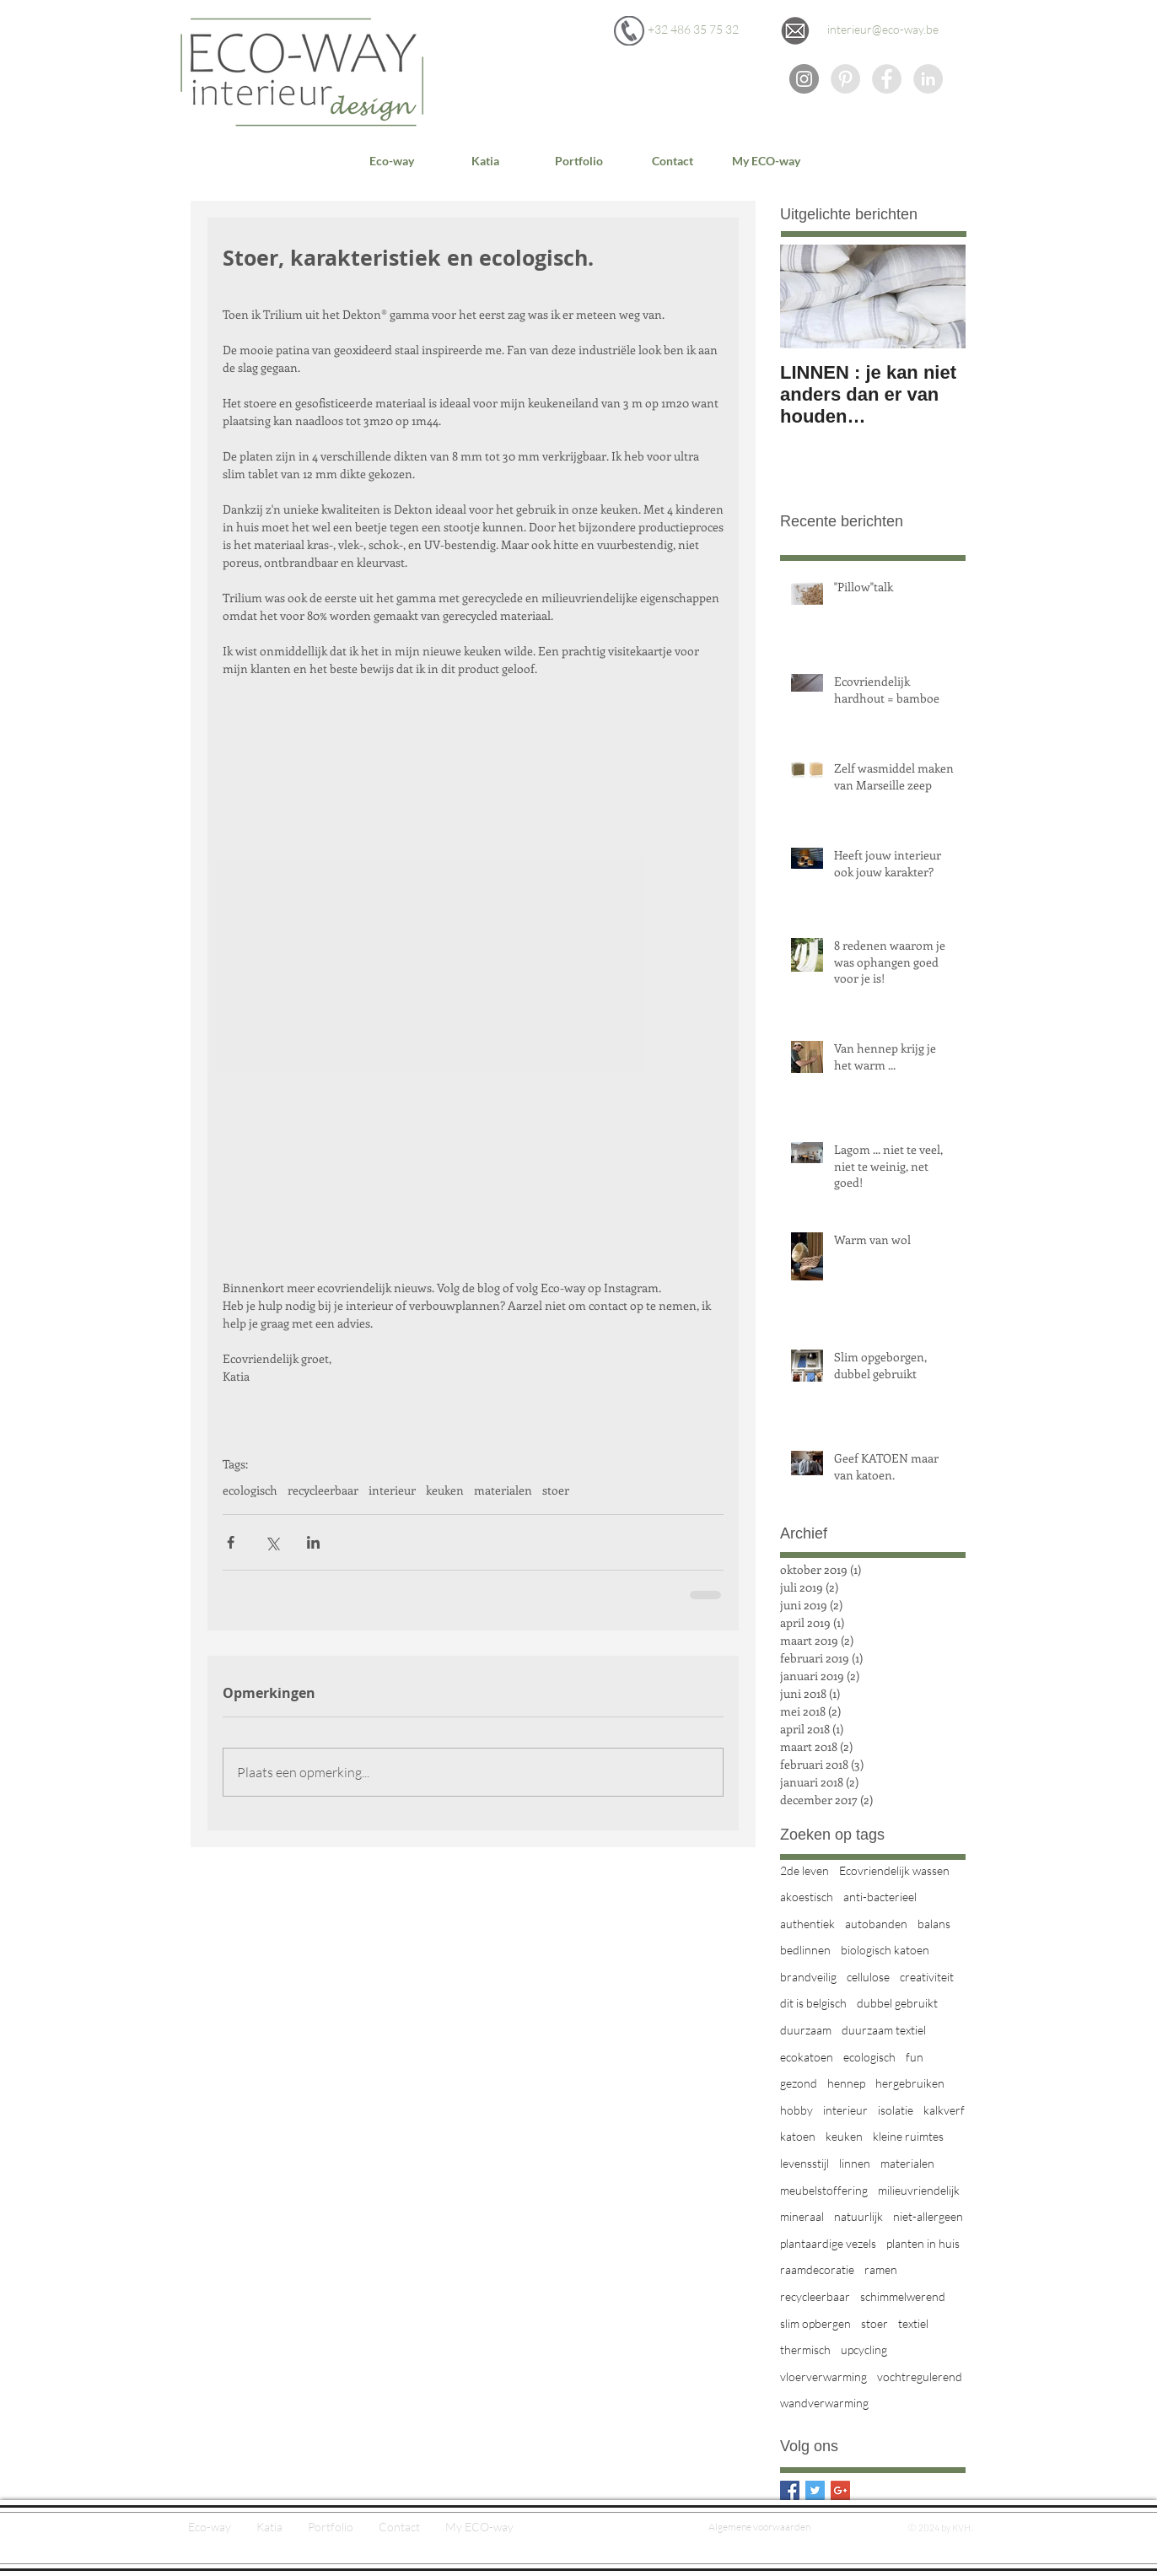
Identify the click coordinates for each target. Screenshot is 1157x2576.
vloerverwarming (823, 2376)
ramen (880, 2269)
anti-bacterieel (880, 1896)
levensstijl (804, 2163)
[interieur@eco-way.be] (883, 29)
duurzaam (805, 2030)
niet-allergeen (928, 2216)
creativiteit (927, 1977)
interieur (392, 1490)
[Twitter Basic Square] (815, 2490)
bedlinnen (805, 1950)
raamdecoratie (817, 2269)
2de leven (804, 1870)
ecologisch (250, 1490)
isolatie (895, 2110)
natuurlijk (858, 2216)
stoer (555, 1490)
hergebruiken (909, 2083)
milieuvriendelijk (919, 2190)
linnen (854, 2163)
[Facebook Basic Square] (789, 2490)
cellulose (868, 1977)
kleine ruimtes (908, 2136)
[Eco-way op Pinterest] (845, 79)
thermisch (805, 2349)
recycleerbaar (323, 1490)
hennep (846, 2083)
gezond (798, 2083)
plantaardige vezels (828, 2243)
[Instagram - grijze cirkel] (804, 79)
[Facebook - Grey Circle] (886, 79)
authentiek (807, 1923)
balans (934, 1923)
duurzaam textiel (884, 2030)
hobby (796, 2110)
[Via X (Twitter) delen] (272, 1542)
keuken (445, 1490)
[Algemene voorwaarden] (759, 2527)
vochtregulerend (919, 2376)
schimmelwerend (902, 2296)
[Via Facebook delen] (231, 1542)
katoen (797, 2136)
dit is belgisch (813, 2003)
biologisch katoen (885, 1950)
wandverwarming (824, 2402)
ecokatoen (806, 2057)
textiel (913, 2323)
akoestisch (806, 1896)
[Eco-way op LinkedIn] (928, 79)
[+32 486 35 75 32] (693, 29)
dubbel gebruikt (897, 2003)
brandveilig (808, 1977)
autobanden (876, 1923)
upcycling (864, 2349)
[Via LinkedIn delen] (313, 1542)
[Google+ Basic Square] (840, 2490)
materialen (503, 1490)
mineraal (802, 2216)
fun (914, 2057)
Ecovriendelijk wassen (894, 1870)
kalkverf (944, 2110)
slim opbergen (815, 2323)
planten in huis (923, 2243)
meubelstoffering (824, 2190)
